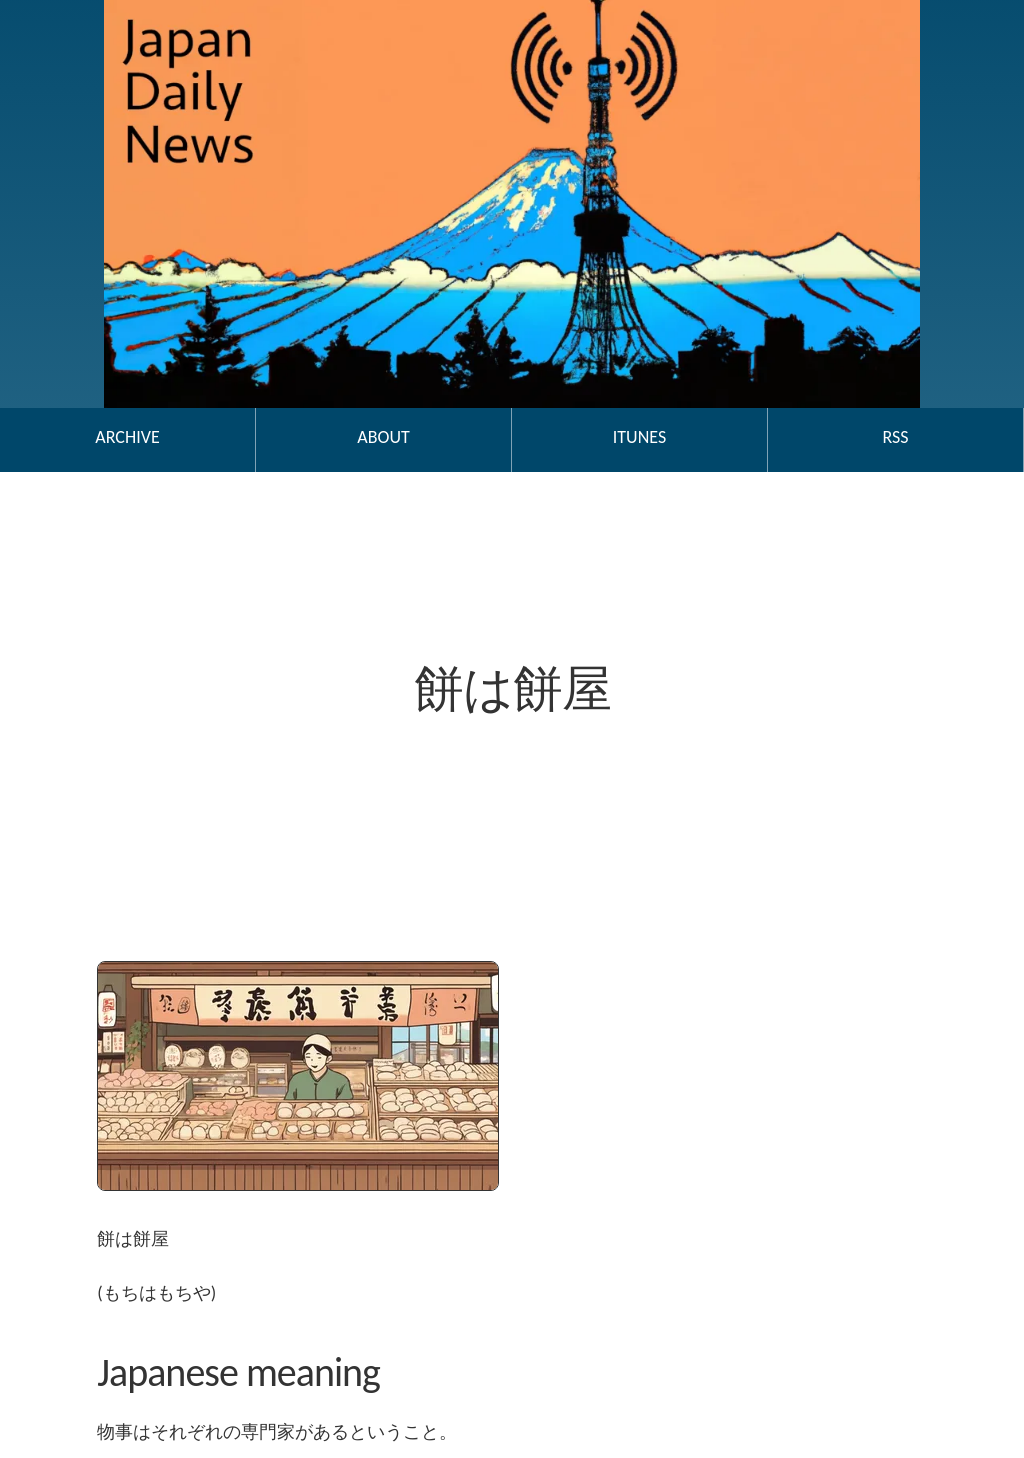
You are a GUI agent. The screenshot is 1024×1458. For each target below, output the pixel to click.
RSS (895, 437)
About (383, 437)
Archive (127, 437)
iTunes (639, 437)
